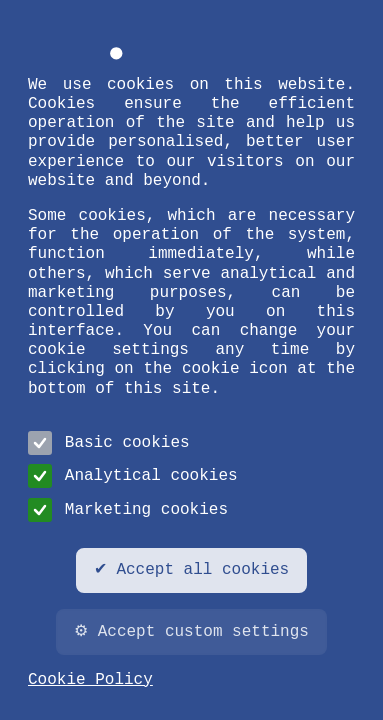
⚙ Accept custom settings (191, 632)
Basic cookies (109, 443)
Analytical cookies (133, 476)
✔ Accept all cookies (191, 570)
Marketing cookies (128, 510)
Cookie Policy (90, 680)
